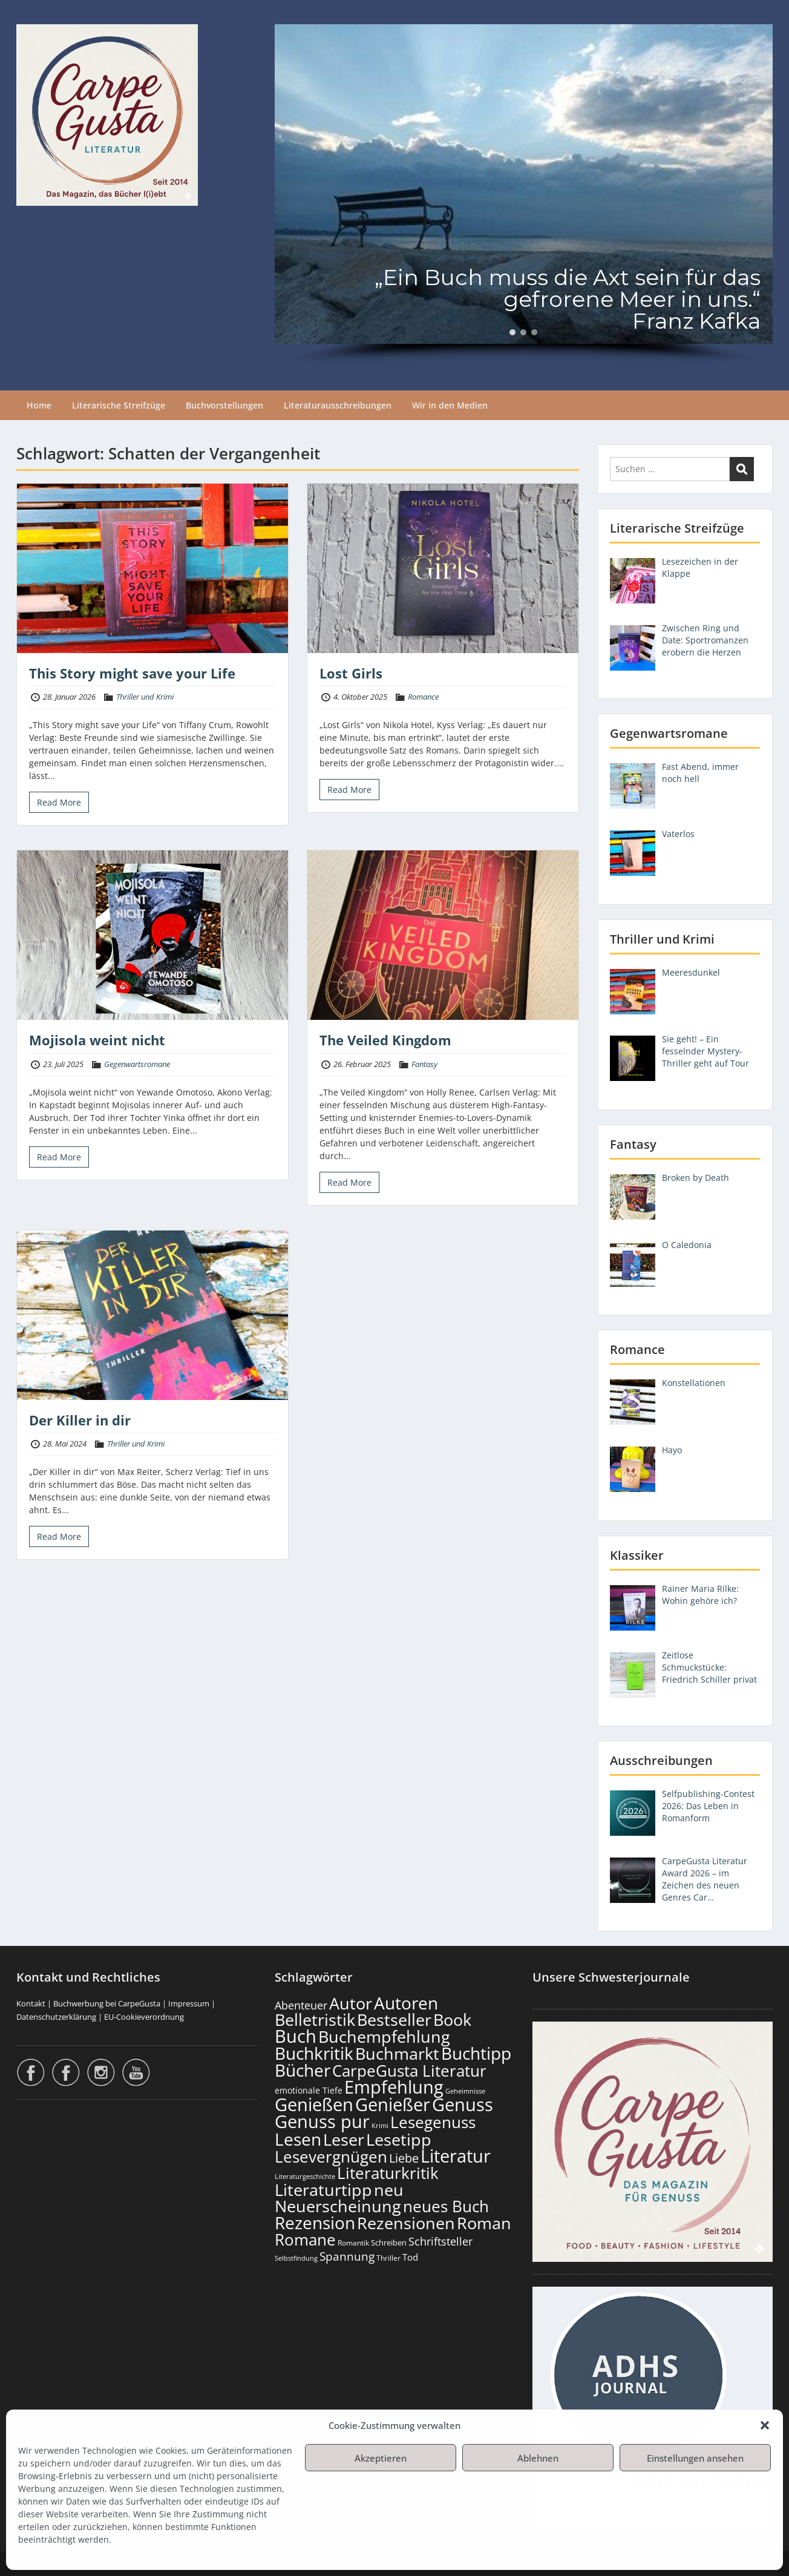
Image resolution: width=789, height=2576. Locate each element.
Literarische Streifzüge (118, 405)
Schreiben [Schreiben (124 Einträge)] (389, 2243)
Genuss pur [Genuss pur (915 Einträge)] (322, 2121)
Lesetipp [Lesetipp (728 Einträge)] (398, 2139)
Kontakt (30, 2003)
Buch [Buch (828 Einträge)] (295, 2036)
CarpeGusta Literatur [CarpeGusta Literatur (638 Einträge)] (409, 2071)
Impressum (188, 2003)
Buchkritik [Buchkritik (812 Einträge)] (314, 2053)
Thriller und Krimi (145, 696)
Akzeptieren (381, 2458)
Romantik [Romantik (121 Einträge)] (353, 2243)
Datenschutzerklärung (56, 2016)
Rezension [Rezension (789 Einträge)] (315, 2222)
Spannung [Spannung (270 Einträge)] (347, 2256)
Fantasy (424, 1064)
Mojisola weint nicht (97, 1040)
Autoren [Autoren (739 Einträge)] (406, 2003)
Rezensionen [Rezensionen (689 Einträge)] (406, 2223)
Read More (59, 802)
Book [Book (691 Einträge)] (452, 2019)
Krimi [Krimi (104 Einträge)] (380, 2125)
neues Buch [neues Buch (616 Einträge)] (446, 2206)
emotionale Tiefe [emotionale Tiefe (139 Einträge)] (308, 2090)
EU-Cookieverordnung (144, 2016)
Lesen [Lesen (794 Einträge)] (298, 2139)
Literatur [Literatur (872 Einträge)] (456, 2155)
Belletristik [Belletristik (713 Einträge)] (315, 2019)
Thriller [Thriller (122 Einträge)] (388, 2258)
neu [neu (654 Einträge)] (389, 2190)
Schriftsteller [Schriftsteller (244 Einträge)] (440, 2241)
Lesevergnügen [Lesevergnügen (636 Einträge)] (331, 2156)
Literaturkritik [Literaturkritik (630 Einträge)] (388, 2173)
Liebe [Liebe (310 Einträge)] (404, 2157)
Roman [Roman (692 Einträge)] (484, 2223)
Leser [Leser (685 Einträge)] (343, 2139)
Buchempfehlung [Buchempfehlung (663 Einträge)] (384, 2037)
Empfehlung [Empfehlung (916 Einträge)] (394, 2087)
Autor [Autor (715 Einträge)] (350, 2003)
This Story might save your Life (132, 673)
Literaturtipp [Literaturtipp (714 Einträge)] (323, 2189)
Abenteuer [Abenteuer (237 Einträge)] (301, 2005)
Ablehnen (537, 2458)
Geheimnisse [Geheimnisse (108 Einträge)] (465, 2090)
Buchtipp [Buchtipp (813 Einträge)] (476, 2053)
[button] (765, 2425)
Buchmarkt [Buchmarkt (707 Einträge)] (397, 2053)
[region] (524, 195)
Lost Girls (350, 673)
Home (39, 405)
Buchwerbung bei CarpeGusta (106, 2003)
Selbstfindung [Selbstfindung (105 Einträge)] (296, 2257)
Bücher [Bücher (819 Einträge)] (302, 2070)
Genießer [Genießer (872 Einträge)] (392, 2104)
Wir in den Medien (450, 405)
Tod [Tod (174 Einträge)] (410, 2257)
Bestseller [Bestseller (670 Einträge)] (394, 2019)
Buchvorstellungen (224, 405)
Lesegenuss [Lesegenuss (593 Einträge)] (433, 2122)
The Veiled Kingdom (385, 1040)
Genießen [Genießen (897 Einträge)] (314, 2104)
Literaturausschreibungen (337, 405)
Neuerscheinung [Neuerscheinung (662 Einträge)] (338, 2206)
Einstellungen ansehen (695, 2458)
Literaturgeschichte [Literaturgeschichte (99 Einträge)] (305, 2176)
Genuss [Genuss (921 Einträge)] (462, 2104)
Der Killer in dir (80, 1420)
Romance (423, 696)
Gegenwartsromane (137, 1064)
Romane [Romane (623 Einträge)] (305, 2239)
